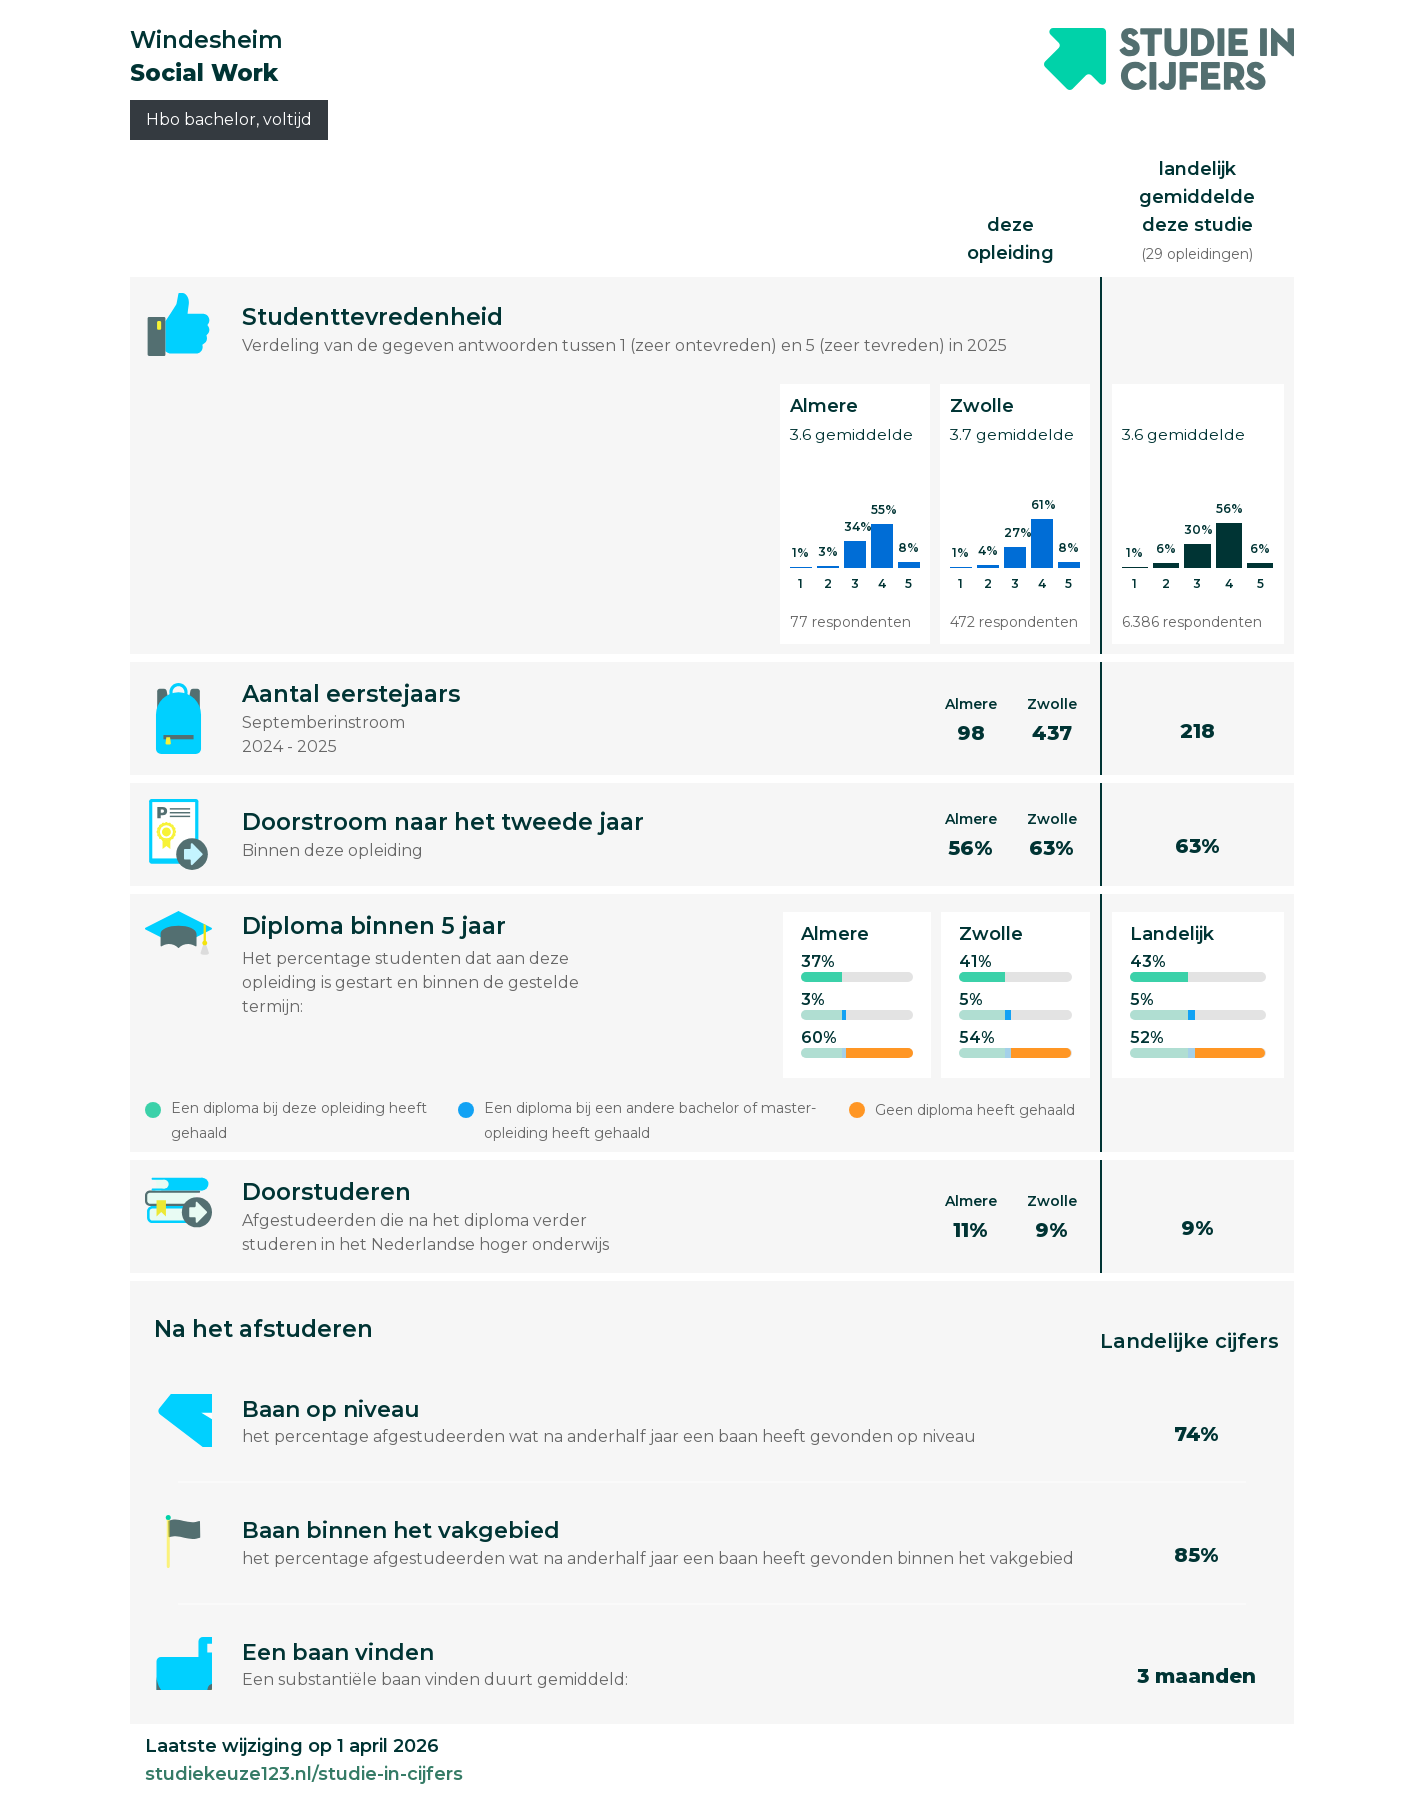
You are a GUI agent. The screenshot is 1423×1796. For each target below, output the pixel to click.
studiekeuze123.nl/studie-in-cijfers (304, 1774)
